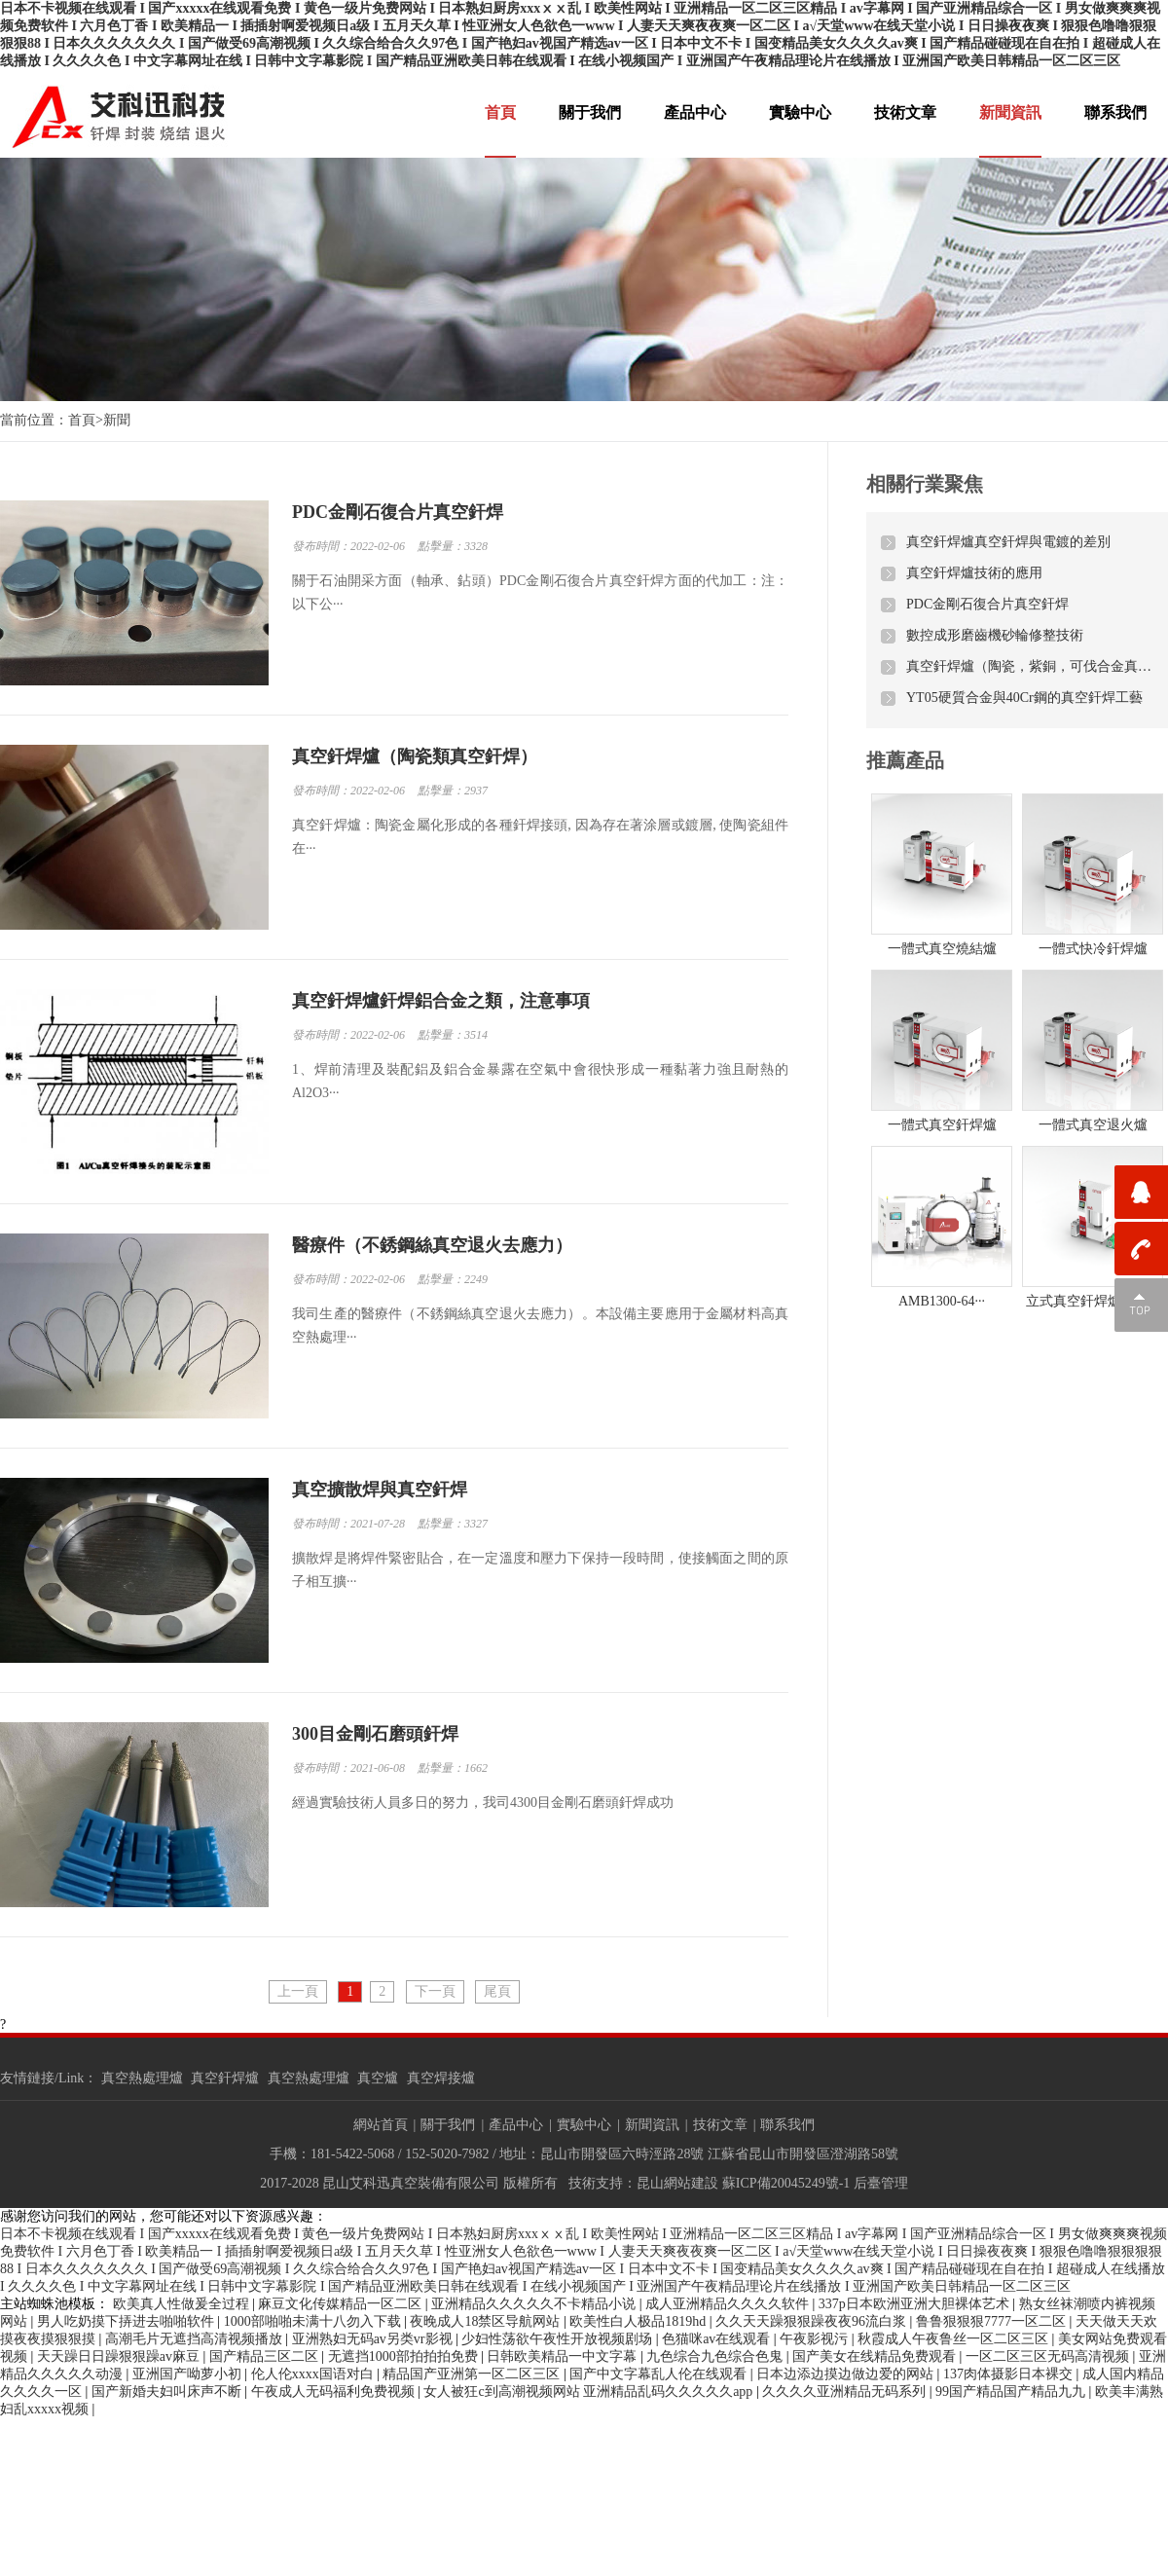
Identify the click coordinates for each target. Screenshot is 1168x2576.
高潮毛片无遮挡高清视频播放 (195, 2339)
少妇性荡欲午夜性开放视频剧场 (558, 2339)
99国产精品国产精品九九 (1012, 2391)
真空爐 (377, 2078)
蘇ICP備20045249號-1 (786, 2183)
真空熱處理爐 (142, 2078)
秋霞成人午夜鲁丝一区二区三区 (955, 2339)
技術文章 (905, 112)
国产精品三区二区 (265, 2356)
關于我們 (590, 112)
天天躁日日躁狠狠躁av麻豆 (120, 2356)
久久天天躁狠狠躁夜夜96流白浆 (812, 2321)
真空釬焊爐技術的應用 (974, 573)
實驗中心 (800, 112)
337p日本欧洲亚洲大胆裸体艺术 (916, 2304)
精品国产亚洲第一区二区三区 (473, 2374)
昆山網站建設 (677, 2183)
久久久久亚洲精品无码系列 (846, 2391)
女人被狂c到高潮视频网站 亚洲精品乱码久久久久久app (589, 2391)
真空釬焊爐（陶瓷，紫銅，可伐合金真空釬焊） (1029, 666)
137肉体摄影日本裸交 (1010, 2374)
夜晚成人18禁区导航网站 (487, 2321)
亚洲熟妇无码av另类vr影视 (374, 2339)
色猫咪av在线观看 (718, 2339)
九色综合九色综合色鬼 (716, 2356)
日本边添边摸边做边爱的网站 (846, 2374)
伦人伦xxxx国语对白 (314, 2374)
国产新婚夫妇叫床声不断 (168, 2391)
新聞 (116, 420)
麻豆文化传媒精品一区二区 (341, 2304)
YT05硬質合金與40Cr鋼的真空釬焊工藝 (1024, 697)
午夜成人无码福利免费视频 (335, 2391)
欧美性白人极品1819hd (639, 2321)
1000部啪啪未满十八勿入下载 (314, 2321)
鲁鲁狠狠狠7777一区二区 (993, 2321)
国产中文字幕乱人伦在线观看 (659, 2374)
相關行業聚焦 (924, 484)
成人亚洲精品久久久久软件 (729, 2304)
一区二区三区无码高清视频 (1049, 2356)
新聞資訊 (1010, 112)
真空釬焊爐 (225, 2078)
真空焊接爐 (441, 2078)
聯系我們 (1115, 112)
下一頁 (435, 1991)
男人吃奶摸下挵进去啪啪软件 (127, 2321)
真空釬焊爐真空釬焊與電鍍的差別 (1008, 541)
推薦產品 (905, 760)
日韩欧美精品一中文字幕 (563, 2356)
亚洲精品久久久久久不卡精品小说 (535, 2304)
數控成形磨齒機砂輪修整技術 (994, 635)
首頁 (500, 112)
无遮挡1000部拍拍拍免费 (405, 2356)
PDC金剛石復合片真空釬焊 (987, 604)
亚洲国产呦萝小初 (188, 2374)
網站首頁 (380, 2124)
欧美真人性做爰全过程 (183, 2304)
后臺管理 (881, 2183)
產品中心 (695, 112)
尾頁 (497, 1991)
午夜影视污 (816, 2339)
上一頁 (297, 1991)
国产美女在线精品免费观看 (876, 2356)
